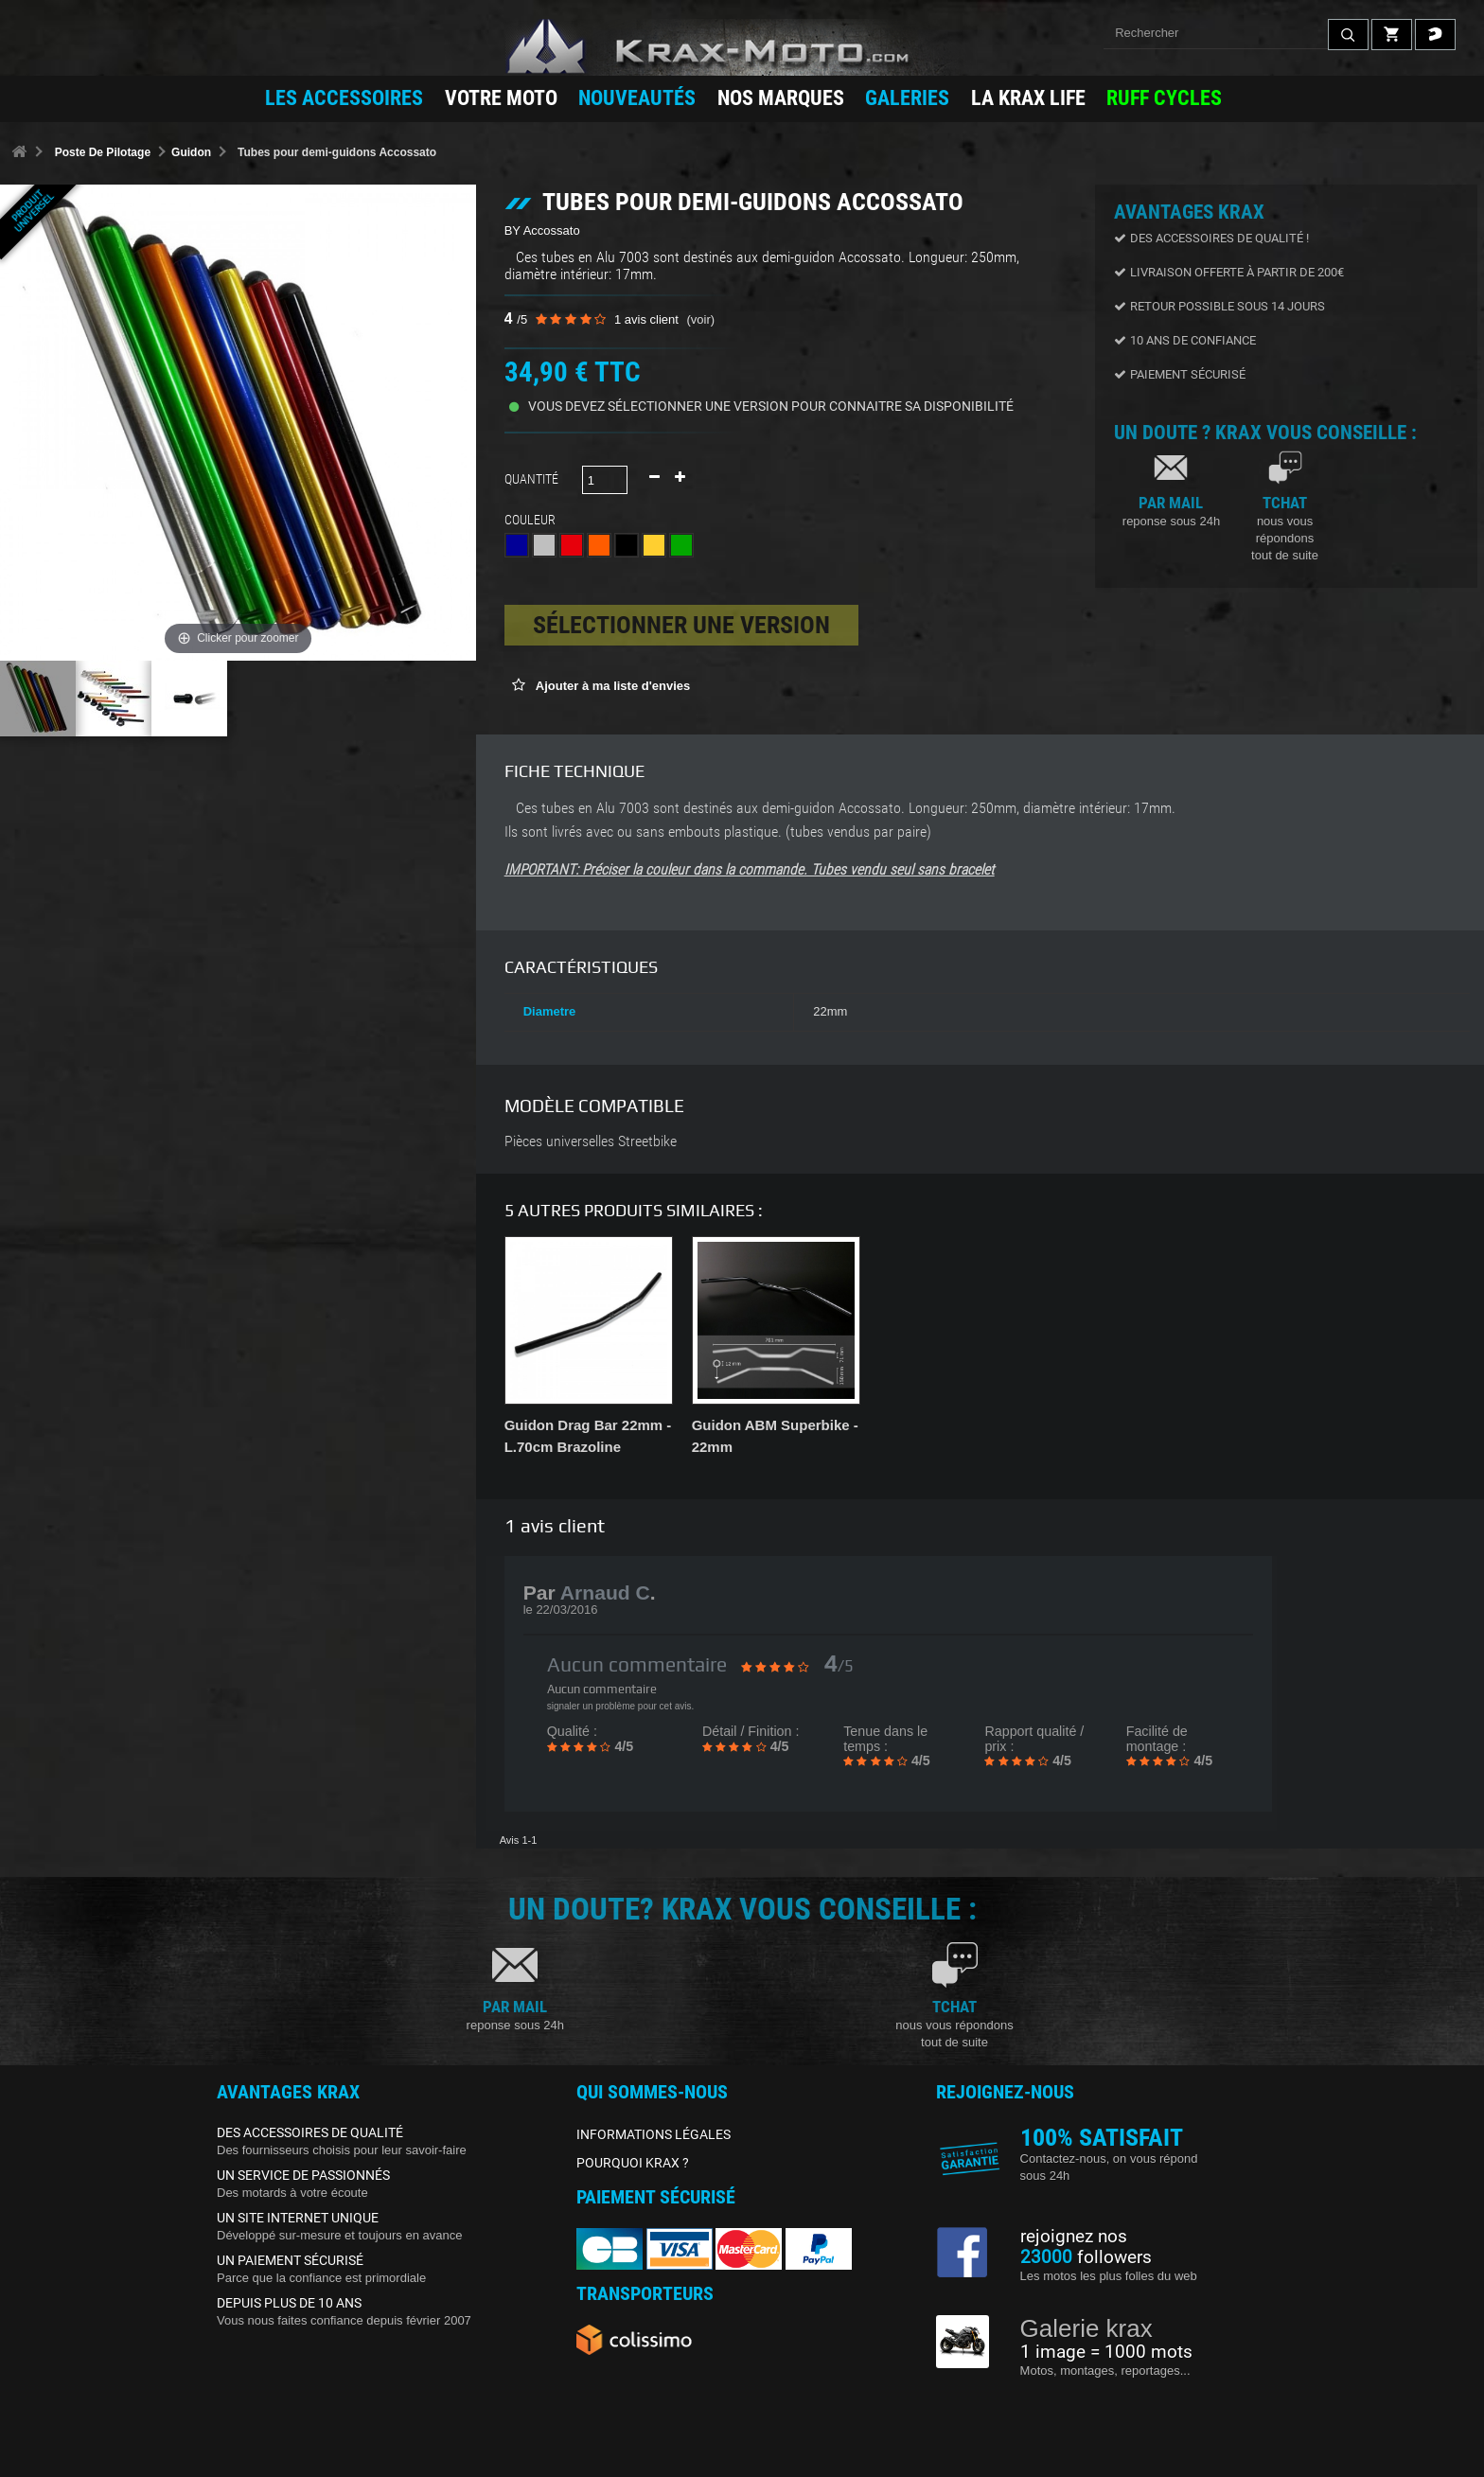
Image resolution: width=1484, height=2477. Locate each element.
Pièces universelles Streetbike (590, 1141)
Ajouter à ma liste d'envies (612, 686)
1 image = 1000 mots (1106, 2352)
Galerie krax (1086, 2328)
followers (1086, 2257)
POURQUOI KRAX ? (632, 2162)
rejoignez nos (1073, 2236)
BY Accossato (542, 230)
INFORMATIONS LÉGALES (653, 2134)
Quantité (531, 479)
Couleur (532, 519)
